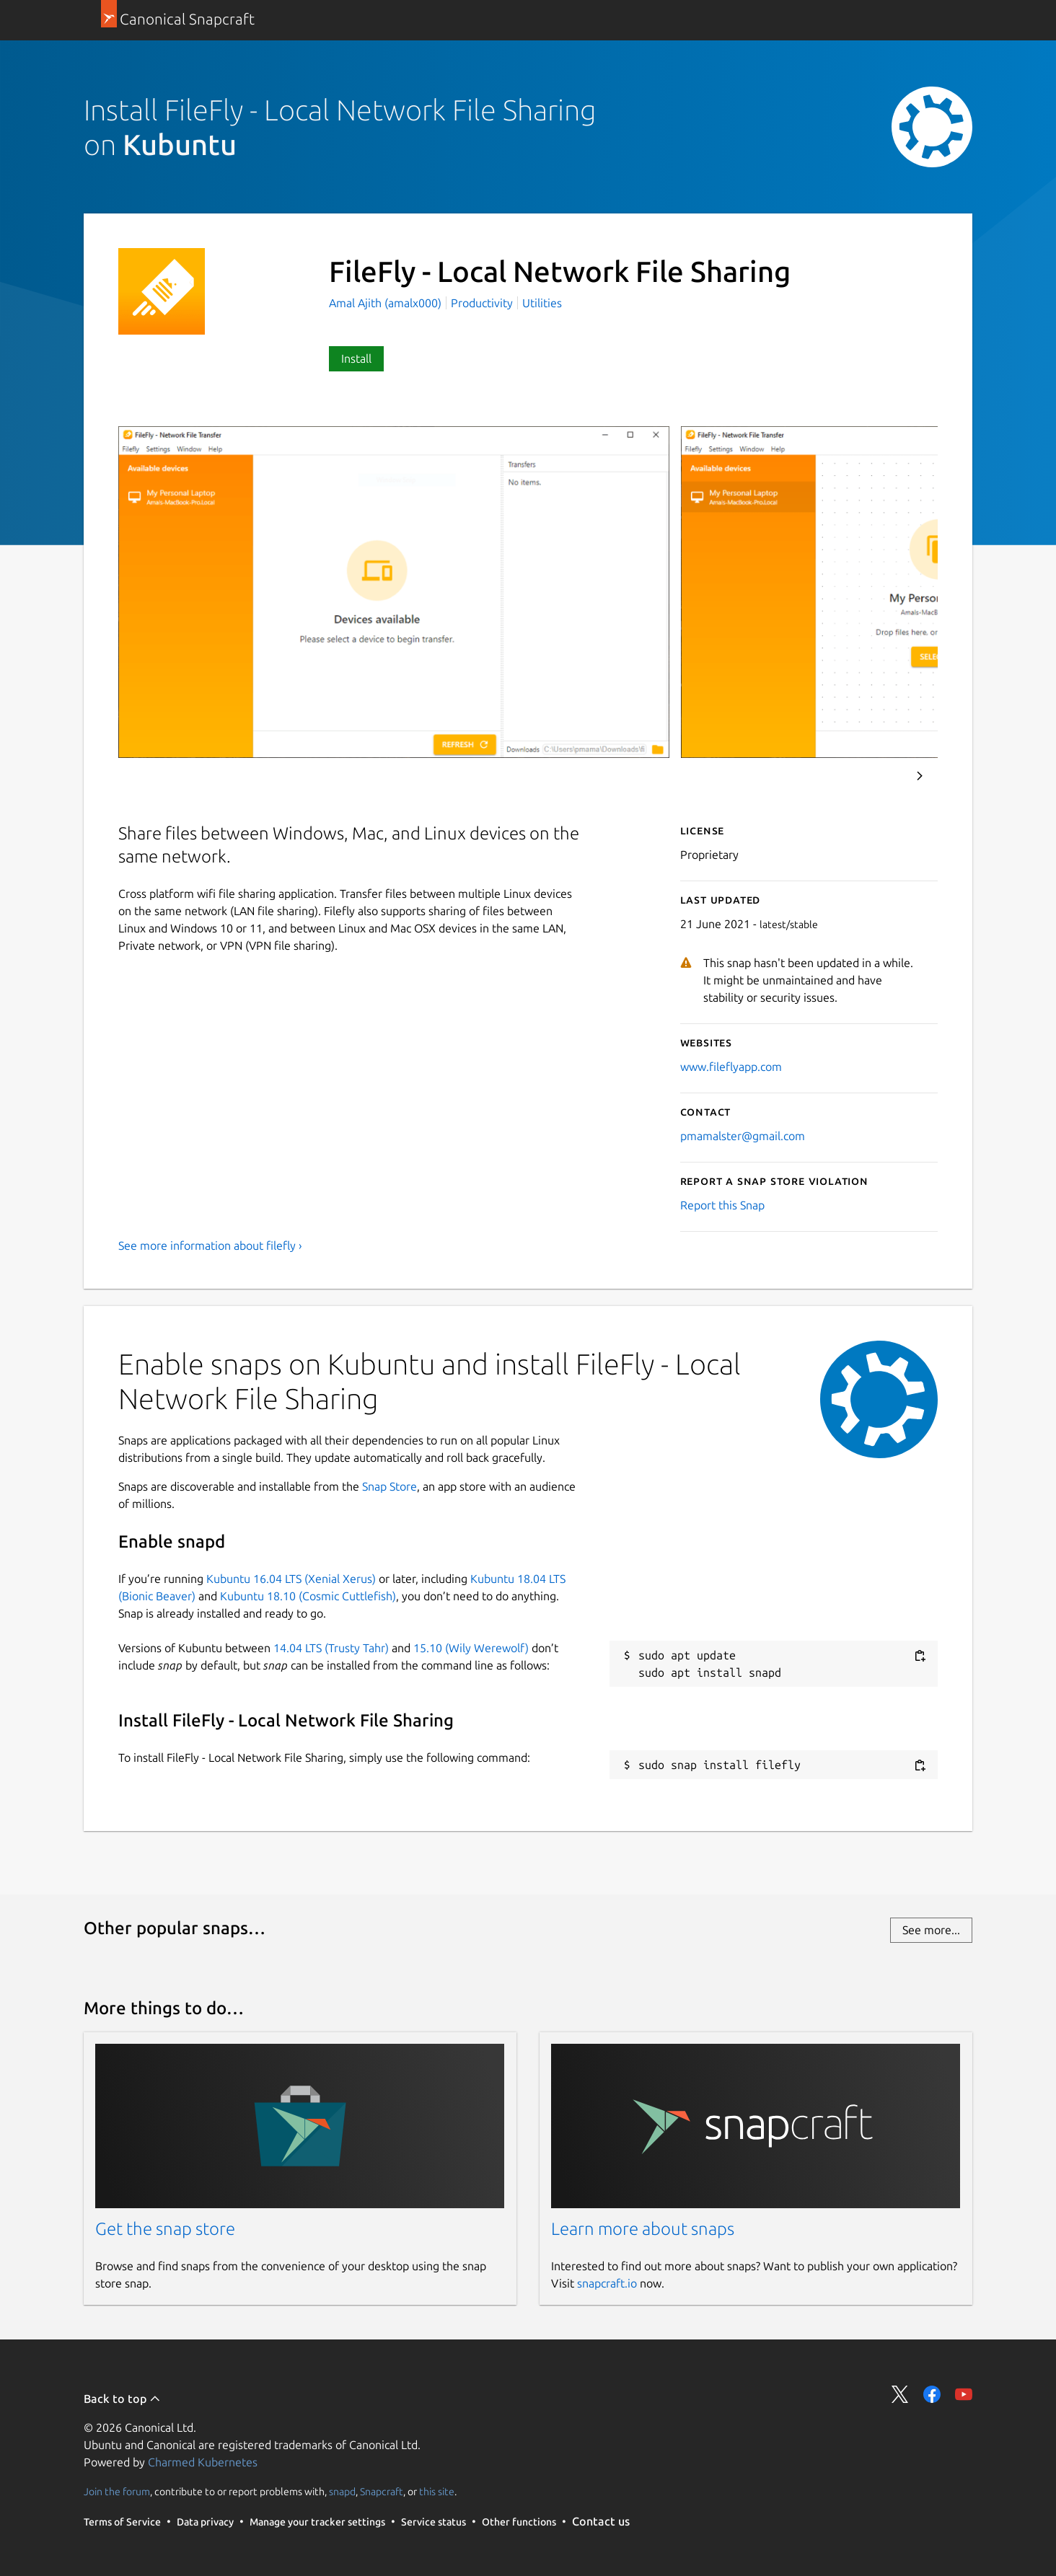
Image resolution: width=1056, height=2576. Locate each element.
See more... (931, 1929)
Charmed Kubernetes (203, 2462)
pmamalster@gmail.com (742, 1135)
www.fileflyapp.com (731, 1066)
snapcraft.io (607, 2283)
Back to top (122, 2398)
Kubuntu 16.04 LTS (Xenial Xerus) (291, 1578)
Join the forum (117, 2491)
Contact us (601, 2521)
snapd (342, 2491)
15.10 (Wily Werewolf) (471, 1647)
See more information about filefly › (210, 1245)
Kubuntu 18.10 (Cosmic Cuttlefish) (308, 1595)
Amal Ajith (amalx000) (386, 302)
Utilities (542, 302)
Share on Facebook (932, 2394)
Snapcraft (381, 2491)
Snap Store (389, 1486)
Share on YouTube (963, 2394)
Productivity (482, 302)
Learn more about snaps (642, 2228)
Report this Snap (722, 1205)
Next (920, 776)
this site (436, 2491)
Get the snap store (165, 2228)
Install (356, 358)
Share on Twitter (900, 2394)
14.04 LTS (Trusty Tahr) (331, 1647)
